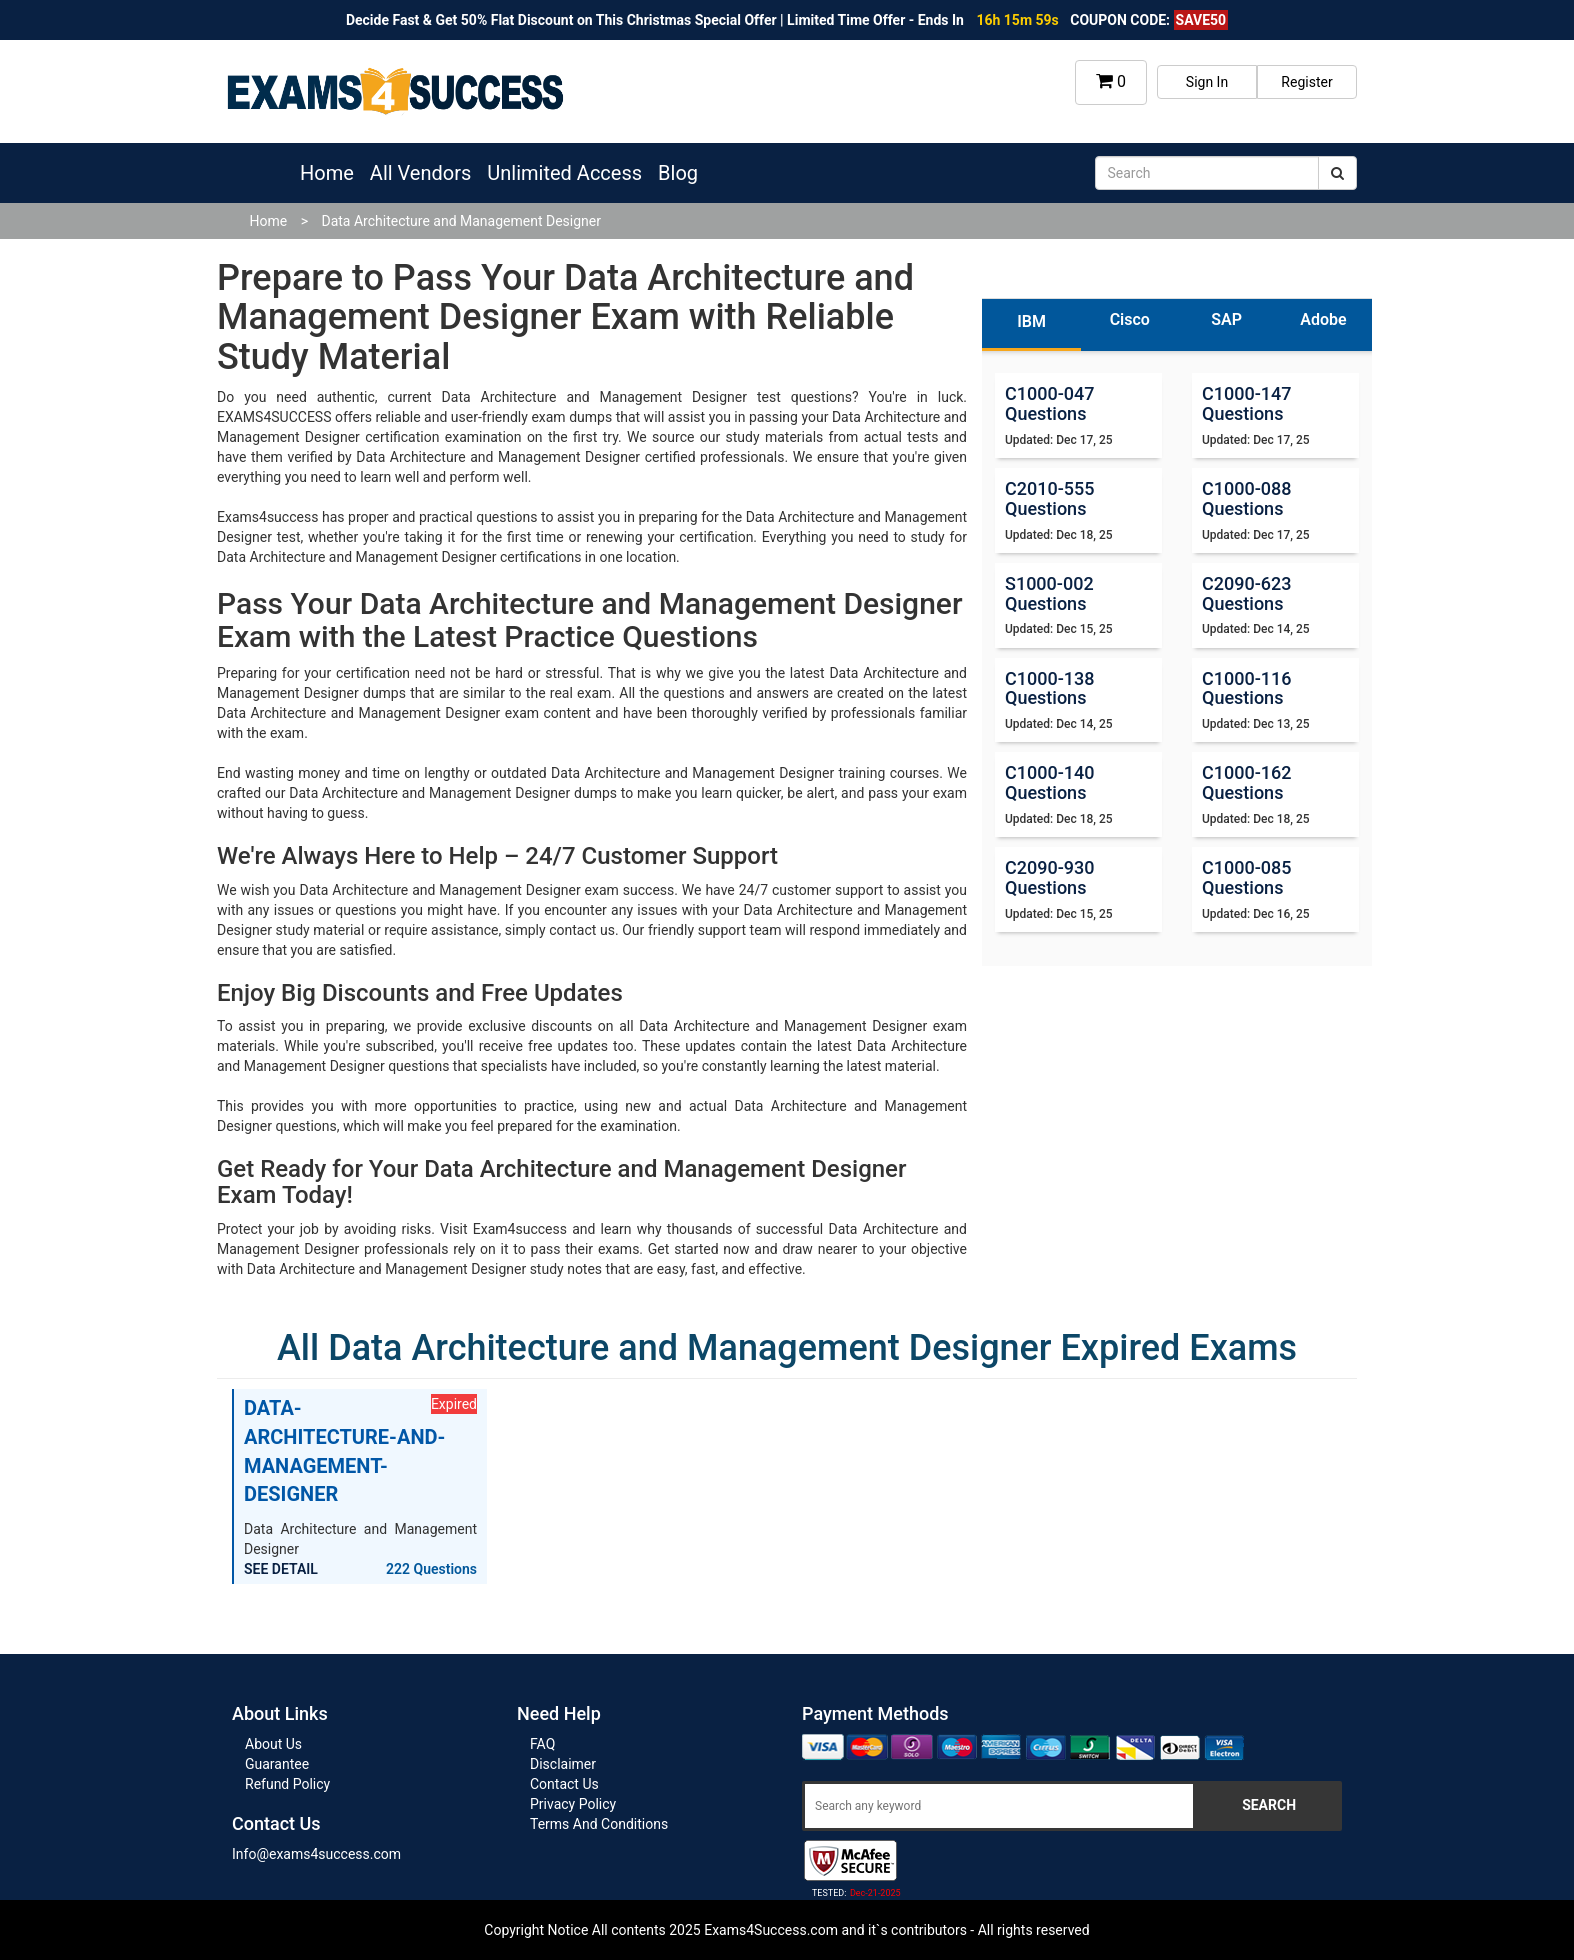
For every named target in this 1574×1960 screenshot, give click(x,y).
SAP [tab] (1226, 319)
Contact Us (564, 1784)
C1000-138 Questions (1049, 688)
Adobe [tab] (1323, 319)
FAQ (542, 1744)
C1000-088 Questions (1246, 498)
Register (1306, 82)
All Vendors (420, 173)
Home (327, 173)
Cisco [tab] (1130, 319)
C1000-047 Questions (1049, 403)
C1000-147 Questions (1246, 403)
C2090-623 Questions (1246, 593)
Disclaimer (563, 1764)
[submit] (1337, 173)
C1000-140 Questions (1049, 782)
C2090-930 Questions (1049, 877)
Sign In (1207, 82)
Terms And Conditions (599, 1824)
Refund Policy (287, 1784)
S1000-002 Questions (1049, 593)
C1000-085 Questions (1246, 877)
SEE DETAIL (281, 1569)
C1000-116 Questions (1246, 688)
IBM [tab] (1031, 321)
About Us (273, 1744)
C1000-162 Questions (1246, 782)
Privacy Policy (573, 1804)
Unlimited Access (564, 173)
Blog (678, 173)
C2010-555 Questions (1049, 498)
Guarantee (277, 1764)
